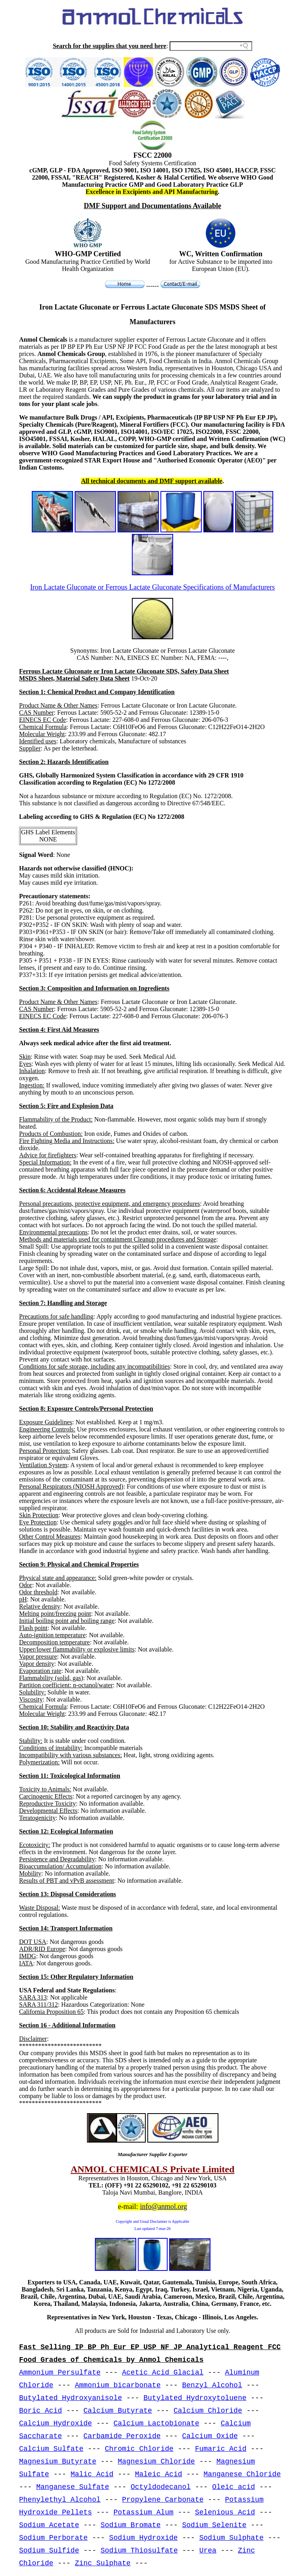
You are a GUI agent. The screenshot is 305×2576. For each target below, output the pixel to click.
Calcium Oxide (210, 2436)
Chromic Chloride (139, 2449)
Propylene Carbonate (162, 2500)
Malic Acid (92, 2474)
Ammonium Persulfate (59, 2373)
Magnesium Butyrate (57, 2462)
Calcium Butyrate (117, 2411)
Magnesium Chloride (156, 2462)
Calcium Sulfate (51, 2449)
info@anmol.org (163, 2206)
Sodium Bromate (130, 2525)
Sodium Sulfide (49, 2551)
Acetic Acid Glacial (162, 2373)
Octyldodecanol (161, 2487)
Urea (207, 2551)
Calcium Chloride (208, 2411)
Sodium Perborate (53, 2538)
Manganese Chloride (242, 2474)
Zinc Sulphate (102, 2563)
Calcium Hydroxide (55, 2423)
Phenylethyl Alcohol (59, 2500)
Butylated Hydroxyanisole (70, 2398)
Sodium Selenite (214, 2525)
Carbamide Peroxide (121, 2436)
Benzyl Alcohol (212, 2385)
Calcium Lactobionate (156, 2423)
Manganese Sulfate (72, 2487)
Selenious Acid (225, 2512)
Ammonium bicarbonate (117, 2385)
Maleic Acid (158, 2474)
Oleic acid (233, 2487)
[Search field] (211, 46)
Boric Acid (40, 2411)
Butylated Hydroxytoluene (194, 2398)
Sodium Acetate (49, 2525)
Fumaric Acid (221, 2449)
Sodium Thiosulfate (139, 2551)
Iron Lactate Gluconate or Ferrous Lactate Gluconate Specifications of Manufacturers (152, 587)
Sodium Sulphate (231, 2538)
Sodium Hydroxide (143, 2538)
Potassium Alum (144, 2512)
